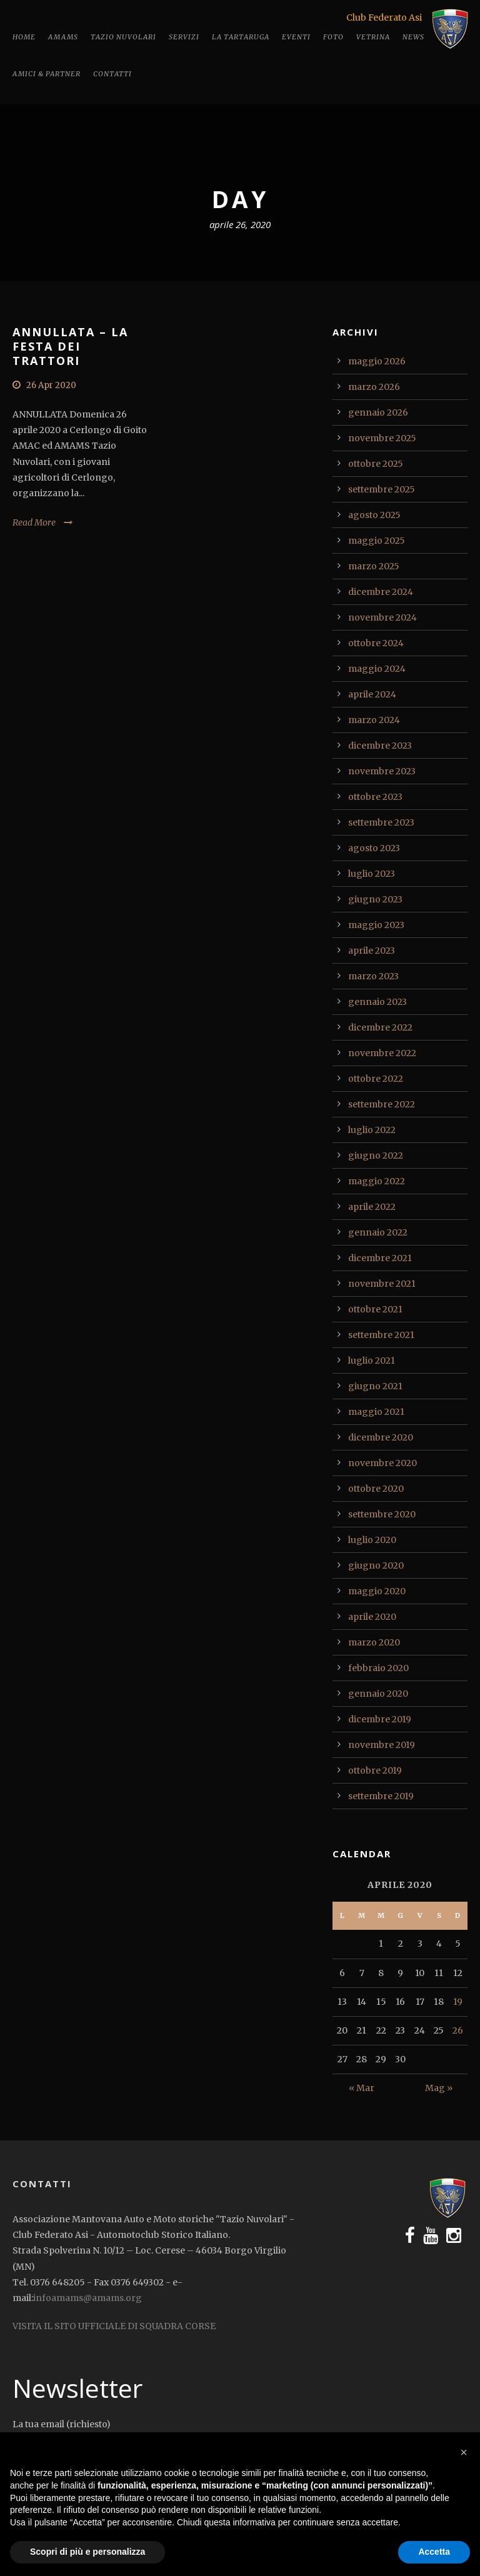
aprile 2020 (372, 1616)
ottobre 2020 (376, 1488)
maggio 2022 (376, 1181)
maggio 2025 (376, 540)
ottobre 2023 (375, 796)
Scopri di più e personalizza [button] (87, 2552)
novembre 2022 (382, 1053)
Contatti (112, 73)
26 (457, 2030)
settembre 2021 (381, 1334)
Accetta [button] (434, 2552)
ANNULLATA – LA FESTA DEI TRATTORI (70, 346)
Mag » (438, 2088)
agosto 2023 (374, 848)
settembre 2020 (382, 1514)
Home (24, 36)
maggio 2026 (377, 361)
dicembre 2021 (380, 1258)
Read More (34, 522)
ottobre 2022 (375, 1078)
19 (457, 2001)
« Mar (361, 2088)
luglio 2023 (371, 873)
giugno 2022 (375, 1155)
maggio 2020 (377, 1591)
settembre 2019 (381, 1796)
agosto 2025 (374, 515)
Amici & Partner (46, 73)
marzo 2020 (374, 1642)
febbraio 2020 (378, 1668)
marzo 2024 (374, 720)
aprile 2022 (372, 1206)
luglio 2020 (372, 1539)
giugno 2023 (375, 899)
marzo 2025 (373, 566)
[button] (464, 2452)
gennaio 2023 (377, 1001)
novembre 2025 (382, 438)
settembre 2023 (381, 822)
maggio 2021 (376, 1411)
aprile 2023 (371, 950)
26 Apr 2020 (51, 385)
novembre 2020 (382, 1463)
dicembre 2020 (380, 1437)
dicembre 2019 (379, 1719)
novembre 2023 (382, 771)
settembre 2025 (381, 489)
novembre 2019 (381, 1744)
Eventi (296, 36)
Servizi (184, 36)
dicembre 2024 (380, 591)
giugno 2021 (375, 1386)
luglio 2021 (371, 1360)
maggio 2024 (377, 668)
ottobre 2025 (375, 463)
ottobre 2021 (375, 1309)
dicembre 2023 (380, 745)
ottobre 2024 (376, 643)
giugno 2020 (376, 1565)
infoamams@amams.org (87, 2298)
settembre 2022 (381, 1104)
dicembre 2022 (380, 1027)
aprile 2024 (372, 694)
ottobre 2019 (375, 1770)
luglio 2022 (372, 1130)
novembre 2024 (382, 617)
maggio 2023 (376, 925)
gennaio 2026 (378, 412)
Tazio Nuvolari (123, 36)
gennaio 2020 (378, 1693)
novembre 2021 (382, 1283)
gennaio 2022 (378, 1232)
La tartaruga (240, 36)
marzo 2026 (374, 386)
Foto (333, 36)
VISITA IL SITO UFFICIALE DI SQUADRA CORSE (114, 2326)
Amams (63, 36)
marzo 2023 (373, 976)
